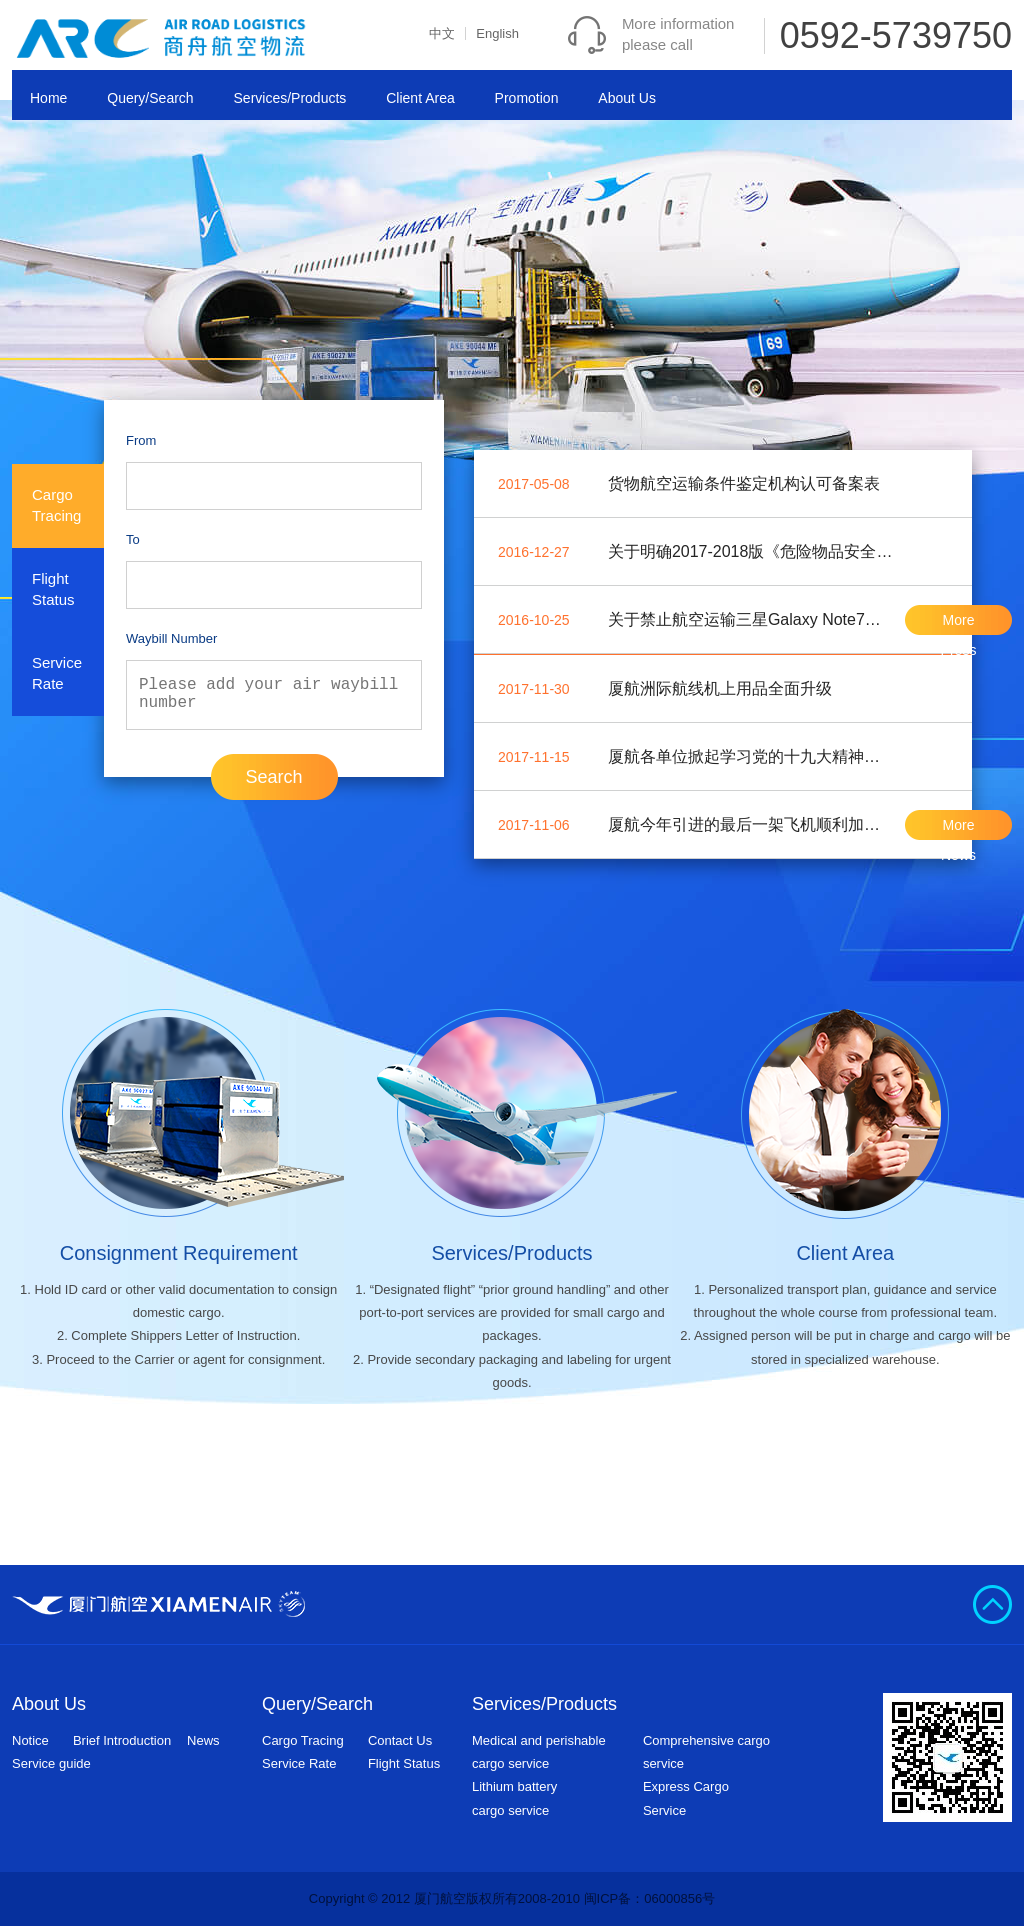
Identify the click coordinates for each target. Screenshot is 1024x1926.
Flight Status (404, 1763)
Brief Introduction (122, 1740)
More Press (959, 623)
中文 (442, 33)
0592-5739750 (896, 36)
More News (958, 828)
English (497, 33)
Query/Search (150, 98)
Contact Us (400, 1740)
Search (273, 777)
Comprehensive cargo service (706, 1752)
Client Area (420, 98)
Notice (30, 1740)
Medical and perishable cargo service (539, 1752)
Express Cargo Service (686, 1798)
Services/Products (290, 98)
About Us (627, 98)
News (203, 1740)
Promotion (527, 98)
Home (48, 98)
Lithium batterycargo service (514, 1798)
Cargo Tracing (303, 1740)
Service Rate (299, 1763)
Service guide (51, 1763)
